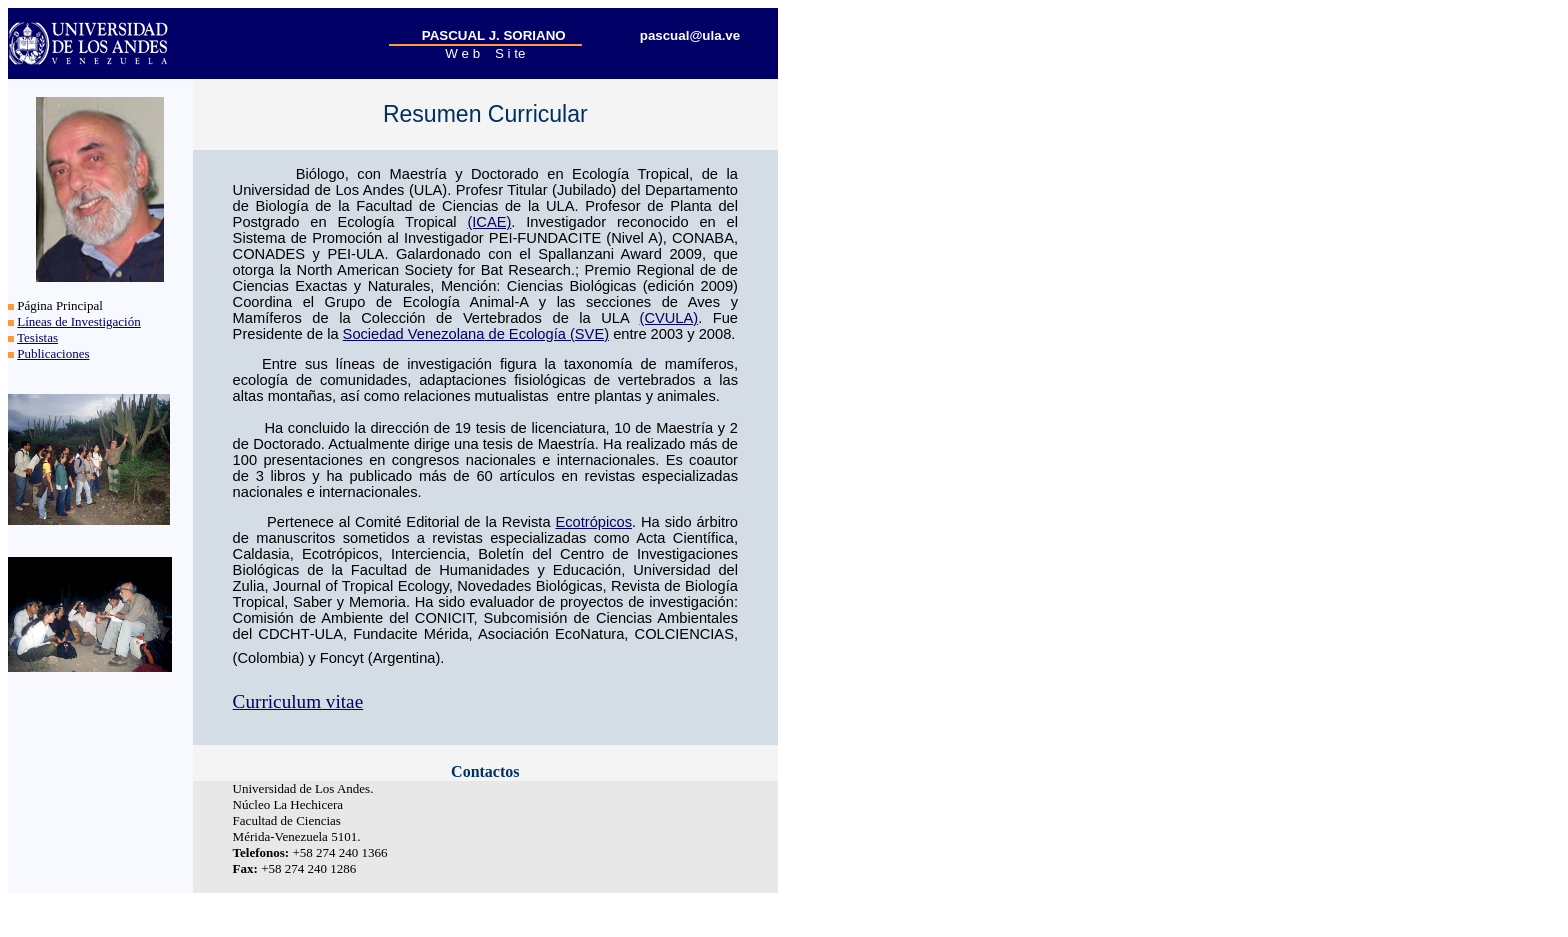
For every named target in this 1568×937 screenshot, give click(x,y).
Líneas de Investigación (78, 321)
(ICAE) (489, 222)
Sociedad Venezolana (414, 334)
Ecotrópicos (593, 522)
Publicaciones (53, 353)
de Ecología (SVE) (546, 334)
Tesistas (37, 337)
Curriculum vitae (298, 701)
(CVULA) (669, 318)
